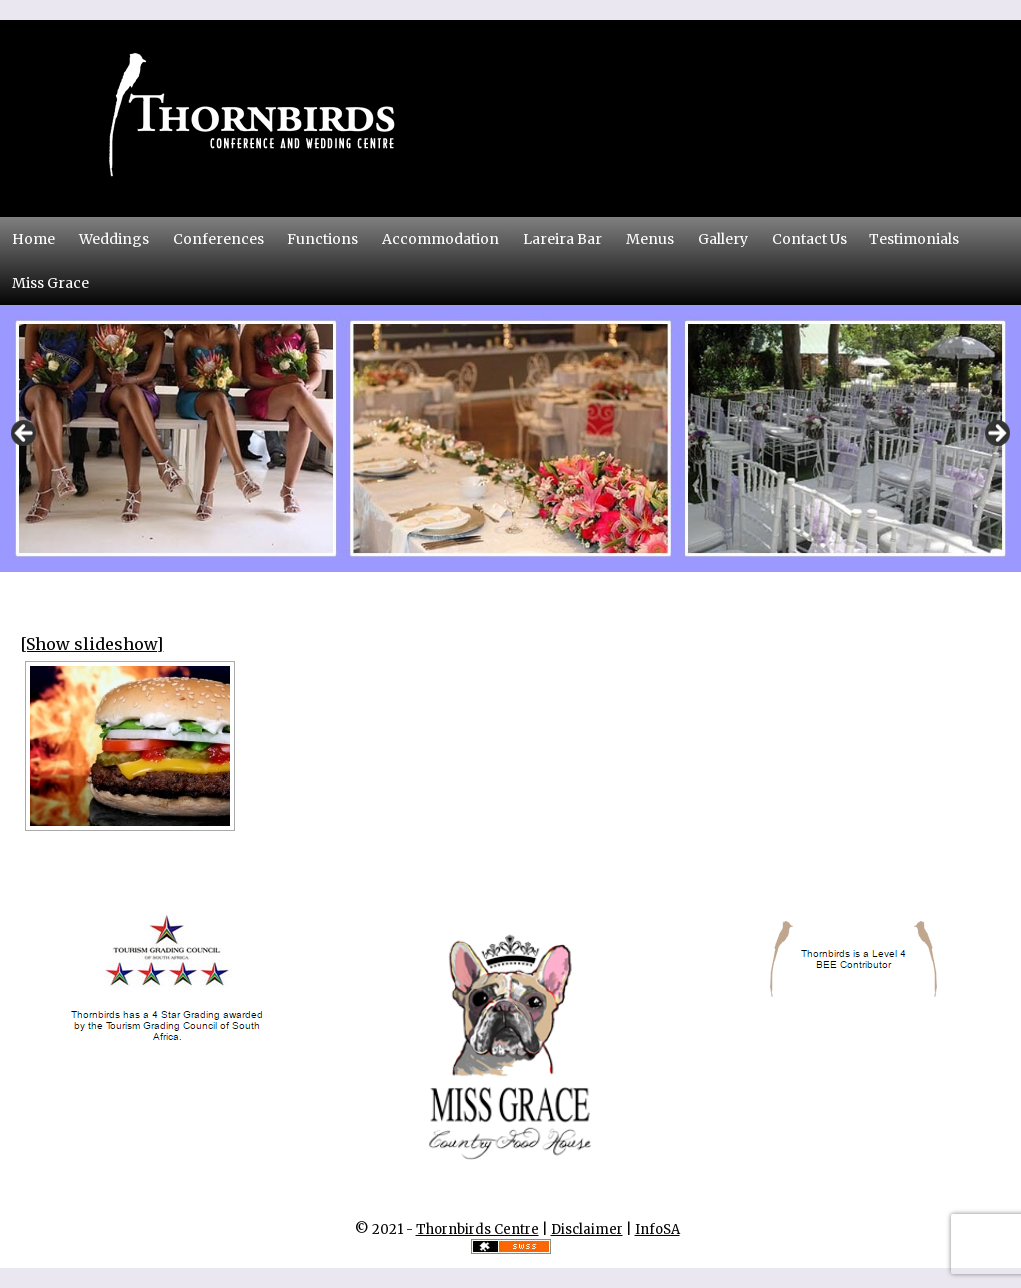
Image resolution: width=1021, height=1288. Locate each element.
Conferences (224, 238)
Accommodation (440, 239)
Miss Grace (50, 283)
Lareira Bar (562, 239)
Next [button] (996, 434)
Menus (650, 239)
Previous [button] (25, 434)
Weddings (114, 239)
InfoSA (657, 1229)
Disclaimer (587, 1229)
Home (33, 239)
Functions (322, 239)
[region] (510, 438)
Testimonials (914, 239)
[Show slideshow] (91, 644)
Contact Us (815, 238)
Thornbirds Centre (477, 1229)
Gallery (723, 239)
